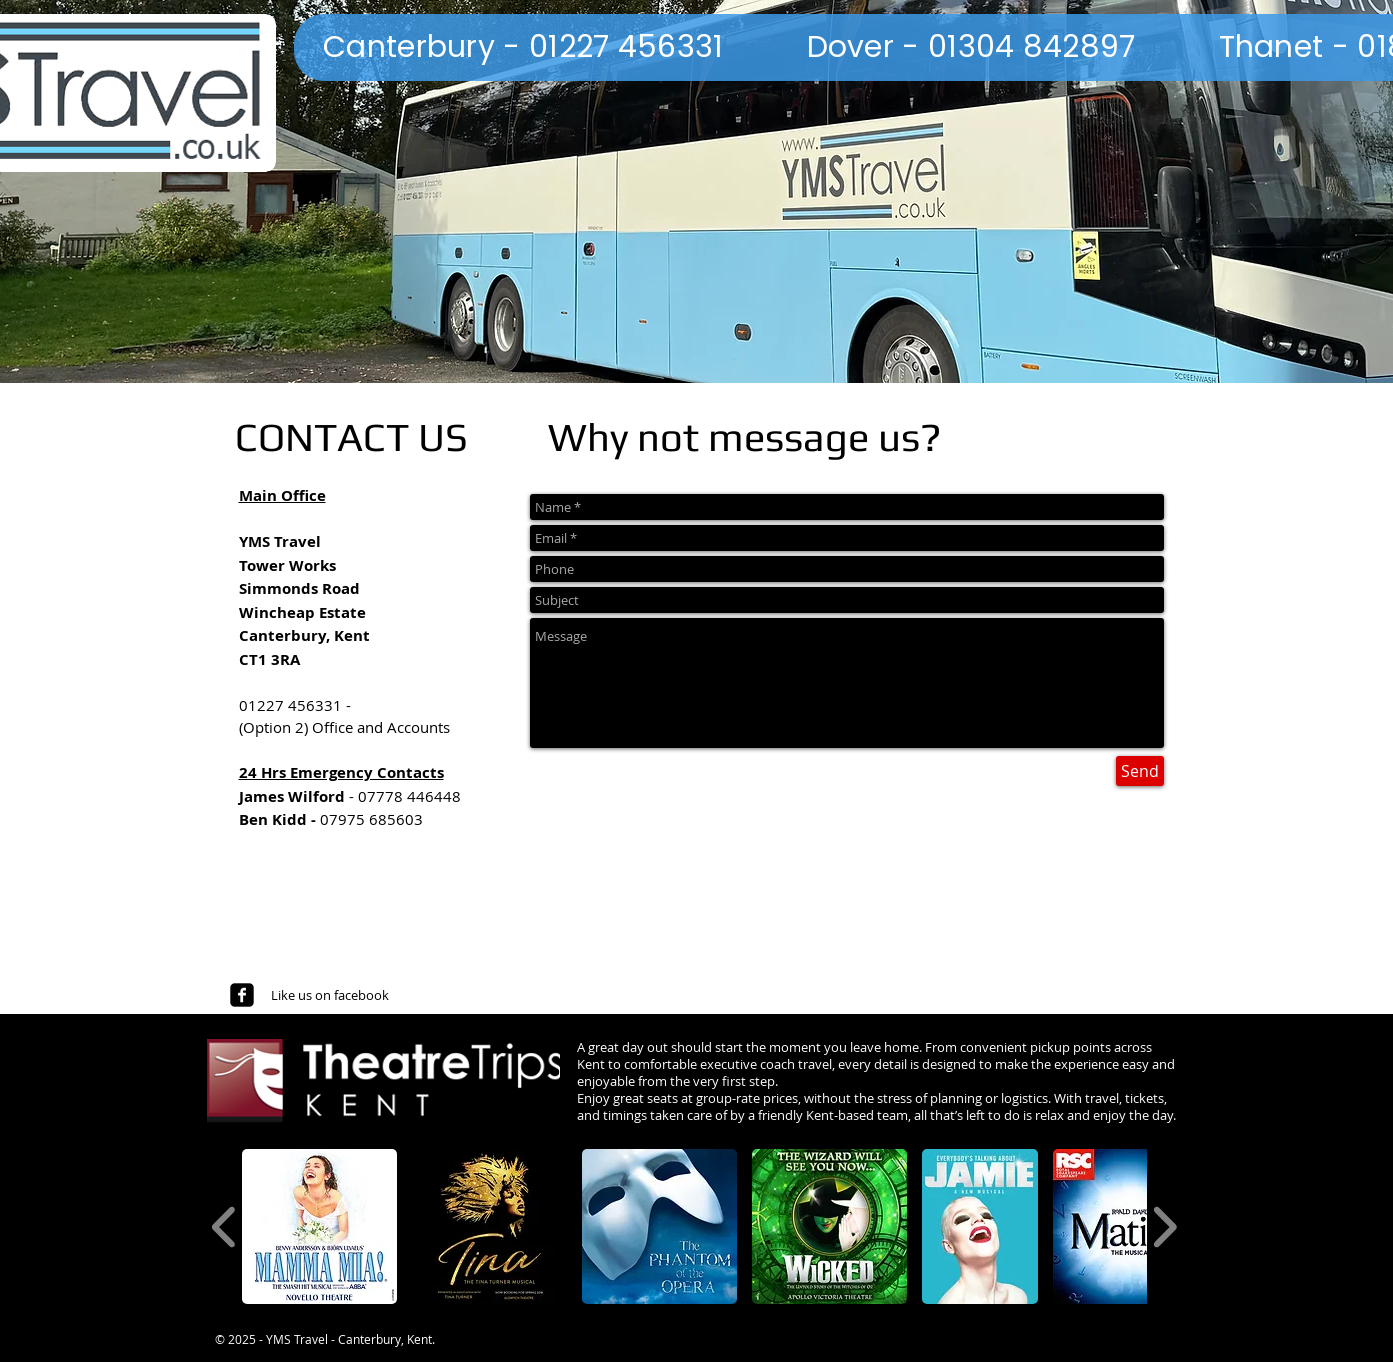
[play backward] (224, 1226)
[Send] (1140, 771)
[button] (319, 1226)
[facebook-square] (242, 995)
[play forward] (1164, 1226)
